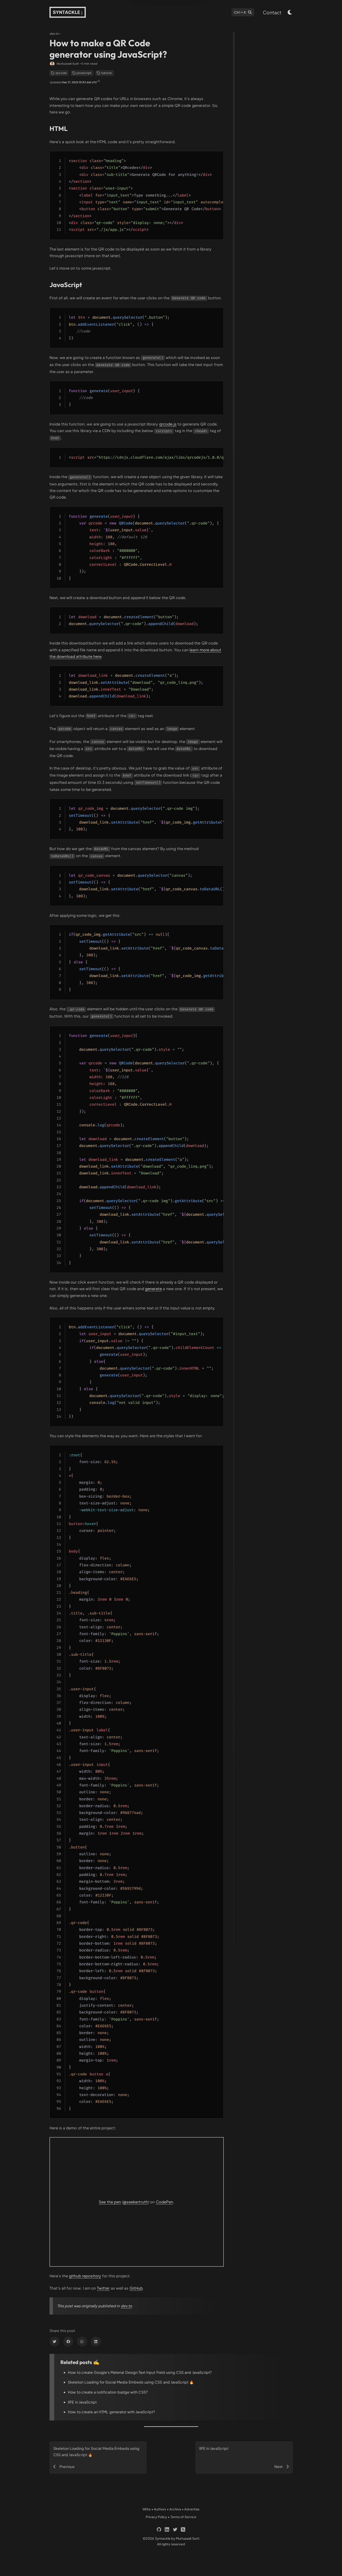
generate (153, 1288)
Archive (175, 2509)
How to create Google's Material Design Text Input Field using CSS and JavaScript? (140, 2372)
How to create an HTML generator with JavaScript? (111, 2411)
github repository (85, 2275)
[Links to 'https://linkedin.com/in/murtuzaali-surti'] (167, 2529)
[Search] (242, 12)
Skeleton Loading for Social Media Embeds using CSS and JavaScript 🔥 (131, 2382)
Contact (272, 12)
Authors (160, 2509)
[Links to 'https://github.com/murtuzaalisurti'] (159, 2529)
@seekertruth (135, 2202)
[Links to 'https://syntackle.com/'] (67, 12)
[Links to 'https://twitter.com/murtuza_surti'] (175, 2529)
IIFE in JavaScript (82, 2402)
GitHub (136, 2288)
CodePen (164, 2202)
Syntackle (162, 2538)
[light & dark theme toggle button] (290, 12)
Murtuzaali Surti (68, 64)
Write (147, 2509)
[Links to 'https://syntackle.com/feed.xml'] (183, 2529)
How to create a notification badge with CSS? (108, 2392)
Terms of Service (183, 2517)
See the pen (110, 2202)
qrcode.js (168, 424)
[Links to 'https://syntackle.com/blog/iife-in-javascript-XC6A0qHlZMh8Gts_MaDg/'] (244, 2457)
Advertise (191, 2509)
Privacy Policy (156, 2517)
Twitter (103, 2288)
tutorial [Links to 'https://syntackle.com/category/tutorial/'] (104, 73)
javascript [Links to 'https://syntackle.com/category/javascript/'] (81, 73)
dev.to (54, 34)
